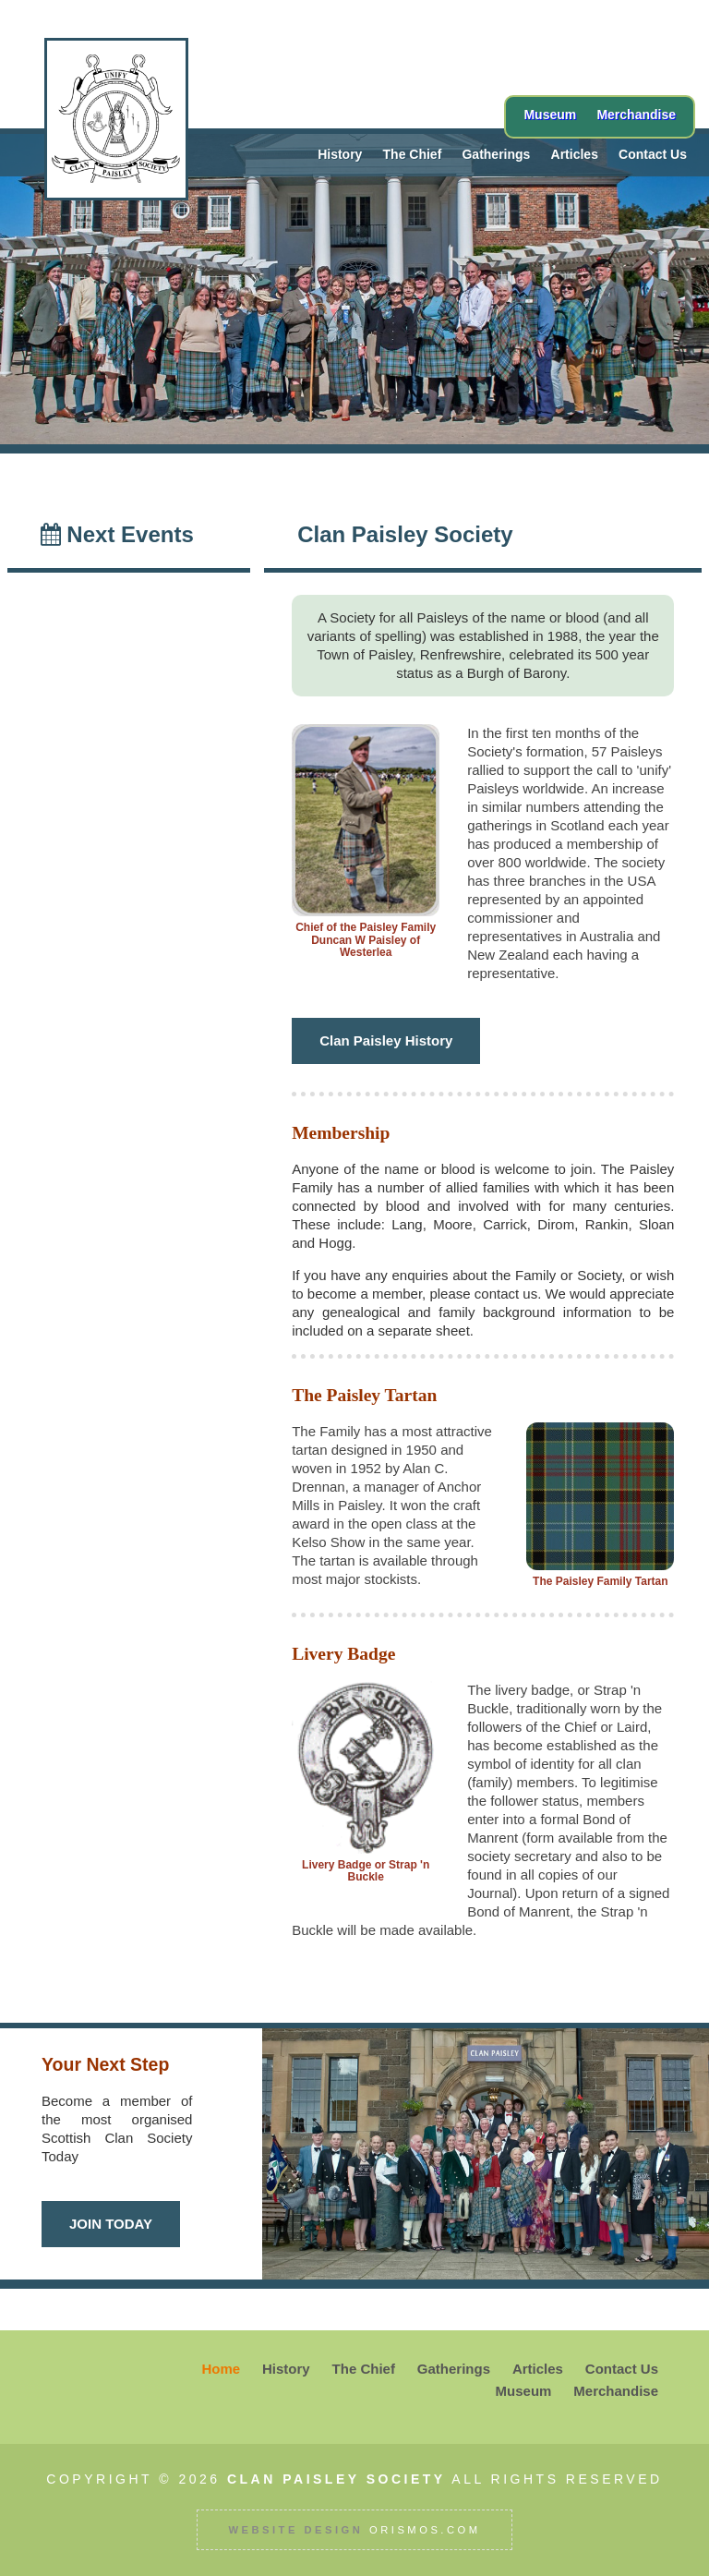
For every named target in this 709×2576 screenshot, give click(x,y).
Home (220, 2368)
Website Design (295, 2529)
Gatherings (496, 154)
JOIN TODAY (110, 2223)
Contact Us (653, 154)
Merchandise (636, 114)
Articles (574, 154)
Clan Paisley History (385, 1040)
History (340, 154)
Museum (549, 114)
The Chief (412, 154)
